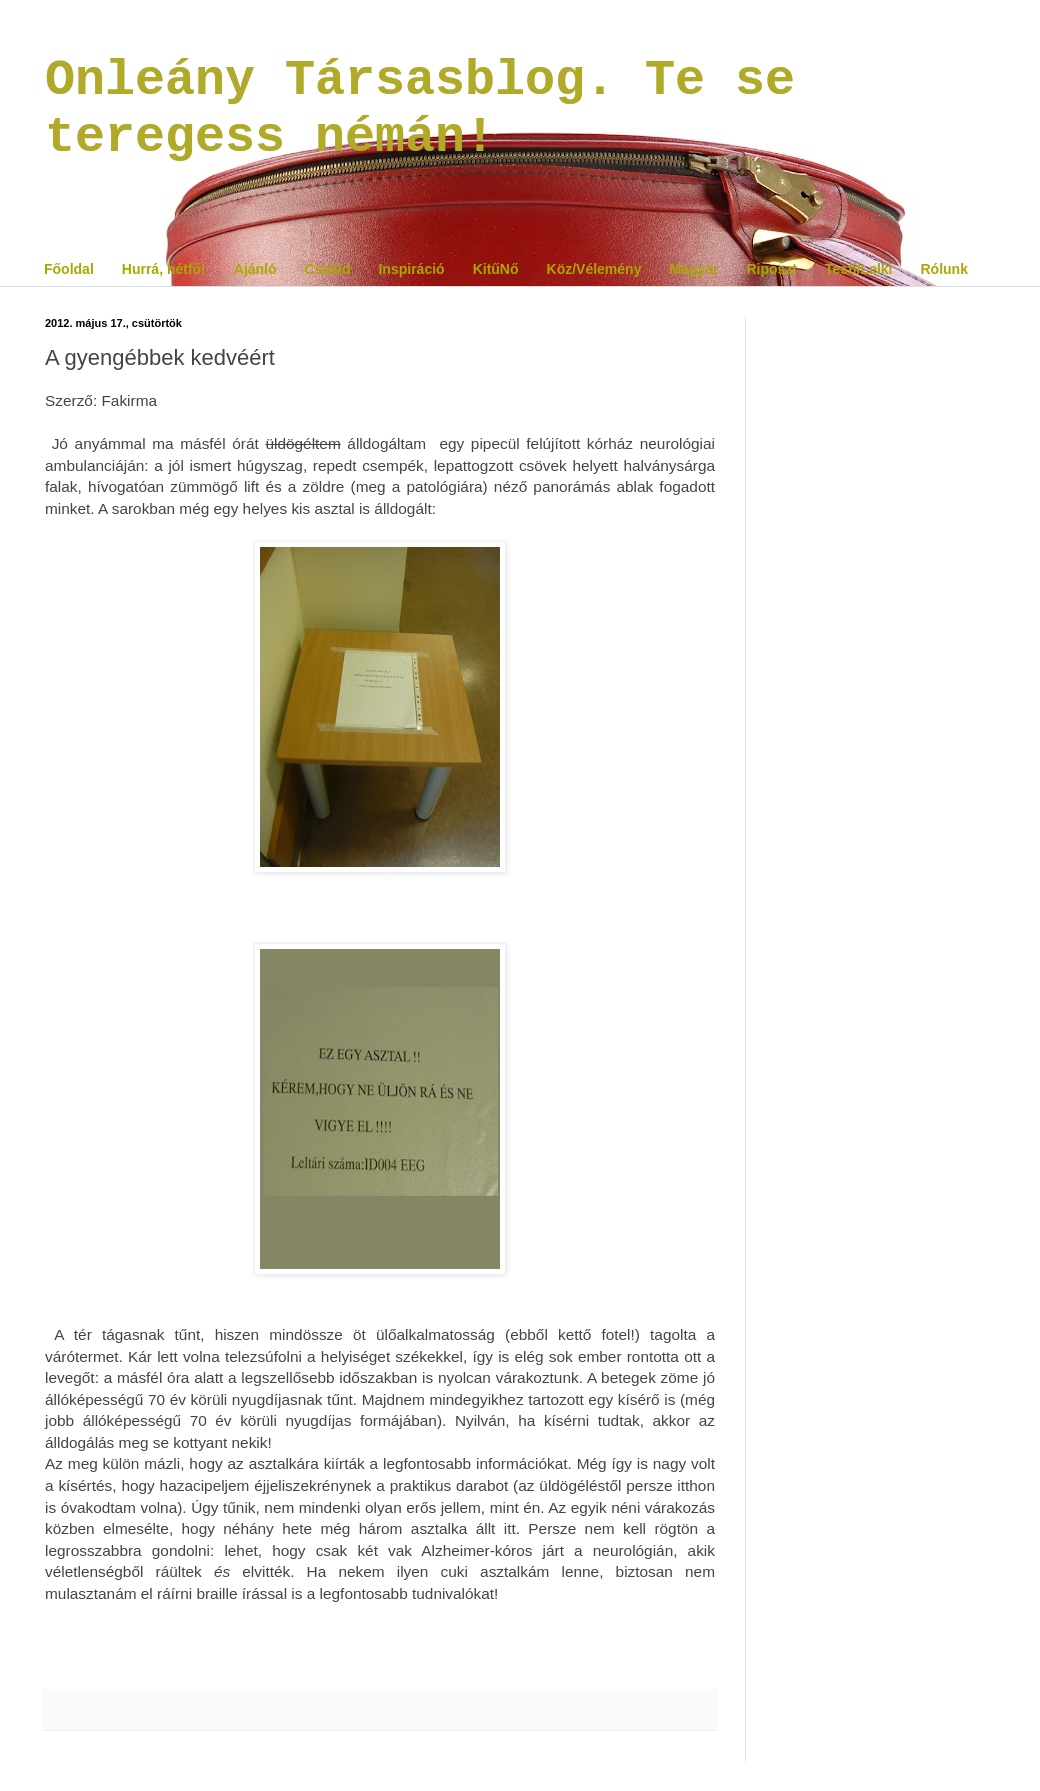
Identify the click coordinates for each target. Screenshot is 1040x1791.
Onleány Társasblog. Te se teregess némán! (420, 109)
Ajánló (255, 269)
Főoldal (69, 269)
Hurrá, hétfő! (164, 269)
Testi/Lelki (858, 269)
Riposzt (771, 269)
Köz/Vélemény (594, 269)
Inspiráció (411, 269)
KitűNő (496, 269)
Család (328, 269)
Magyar (693, 269)
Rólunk (943, 269)
